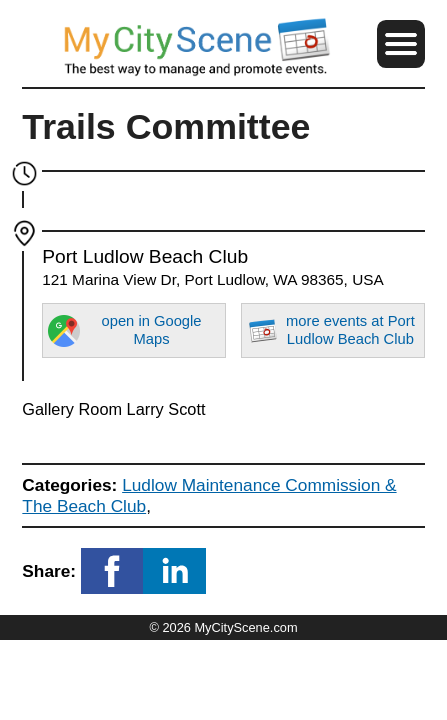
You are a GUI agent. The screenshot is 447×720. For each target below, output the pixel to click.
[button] (401, 44)
